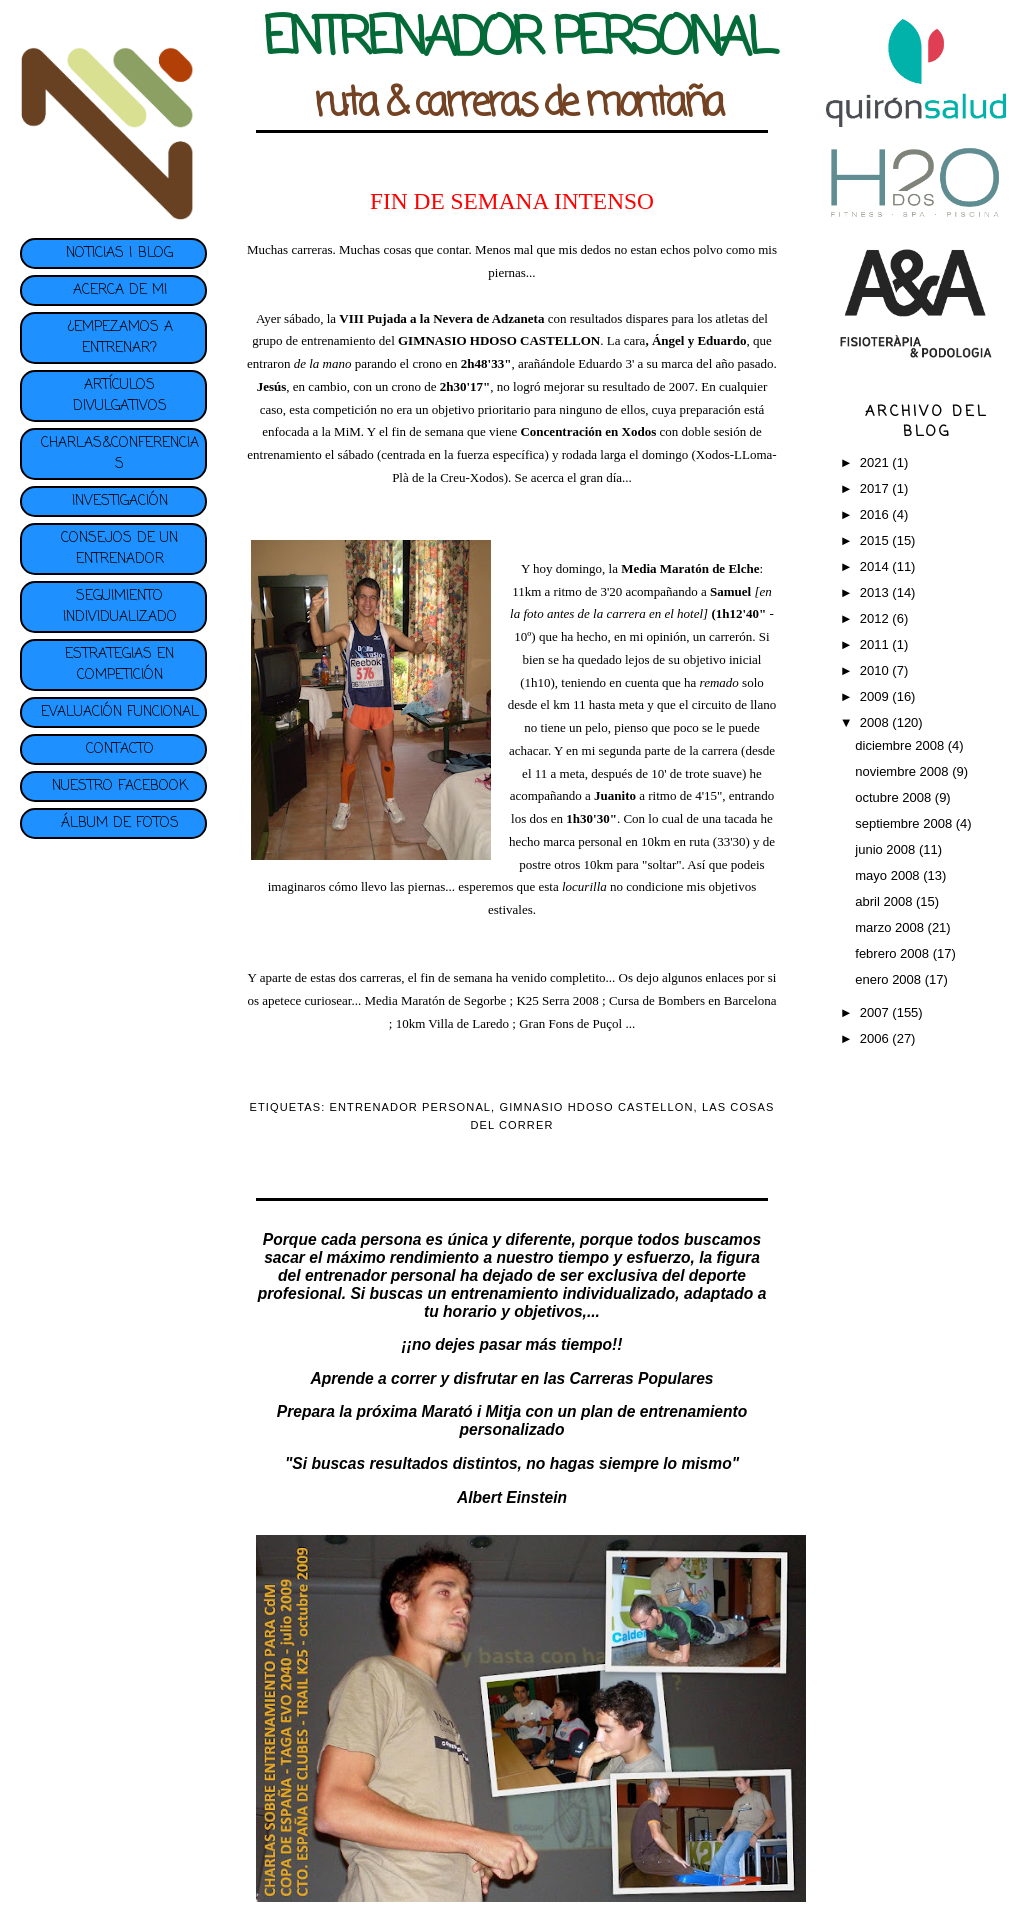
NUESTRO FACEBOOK (120, 786)
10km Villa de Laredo (452, 1023)
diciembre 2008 (901, 745)
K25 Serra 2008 (557, 1000)
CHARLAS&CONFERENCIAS (120, 454)
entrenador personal (380, 1275)
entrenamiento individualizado (563, 1293)
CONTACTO (120, 749)
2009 (876, 696)
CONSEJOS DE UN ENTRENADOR (119, 549)
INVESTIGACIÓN (120, 501)
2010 (876, 670)
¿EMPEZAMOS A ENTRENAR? (120, 338)
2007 (876, 1012)
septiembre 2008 (905, 823)
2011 (876, 644)
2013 (876, 592)
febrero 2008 (893, 953)
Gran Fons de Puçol (572, 1023)
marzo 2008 (891, 927)
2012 (876, 618)
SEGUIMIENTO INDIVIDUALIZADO (120, 607)
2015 (876, 540)
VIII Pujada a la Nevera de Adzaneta (441, 318)
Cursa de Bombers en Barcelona (693, 1000)
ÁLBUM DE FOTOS (120, 823)
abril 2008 (885, 901)
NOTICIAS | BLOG (119, 253)
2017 (876, 488)
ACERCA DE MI (120, 290)
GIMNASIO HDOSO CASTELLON (596, 1107)
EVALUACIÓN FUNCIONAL (120, 712)
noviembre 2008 (903, 771)
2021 (876, 462)
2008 (876, 722)
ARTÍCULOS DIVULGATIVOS (120, 396)
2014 (876, 566)
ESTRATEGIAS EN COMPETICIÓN (119, 665)
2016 (876, 514)
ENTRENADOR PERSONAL (411, 1107)
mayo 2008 (889, 875)
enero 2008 (889, 979)
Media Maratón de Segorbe (435, 1000)
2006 (876, 1038)
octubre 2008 (895, 797)
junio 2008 (887, 849)
